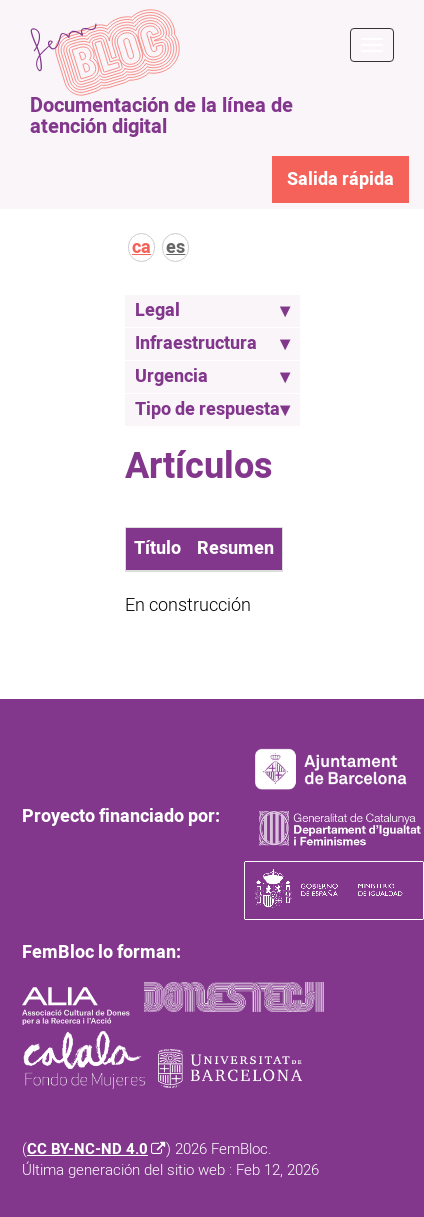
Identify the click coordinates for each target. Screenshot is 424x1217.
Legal (212, 310)
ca (141, 247)
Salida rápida (340, 179)
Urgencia (212, 376)
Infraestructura (212, 343)
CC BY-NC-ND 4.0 (87, 1149)
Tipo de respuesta (212, 409)
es (175, 247)
